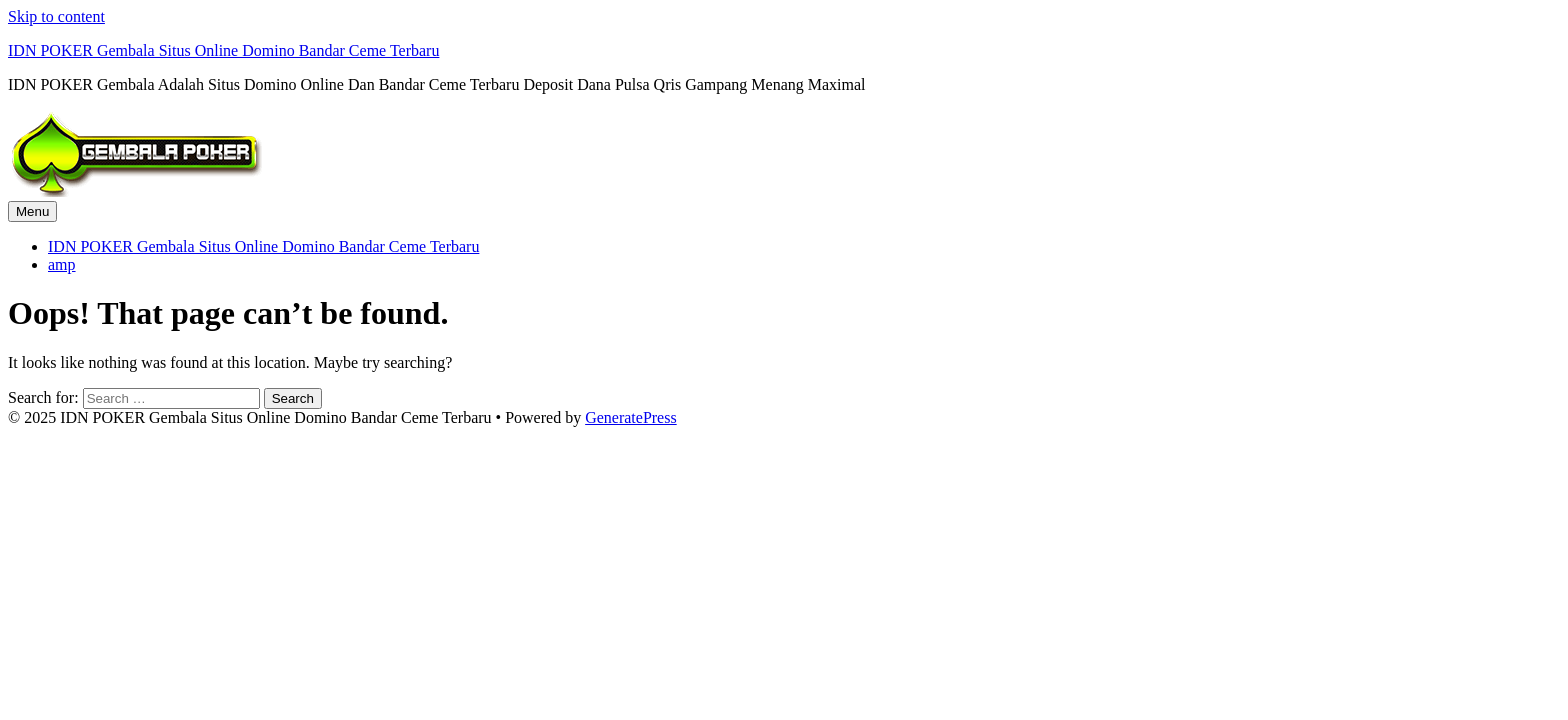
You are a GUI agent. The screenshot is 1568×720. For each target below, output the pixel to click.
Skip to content (56, 16)
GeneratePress (631, 417)
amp (62, 264)
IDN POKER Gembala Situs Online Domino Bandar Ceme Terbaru (223, 50)
